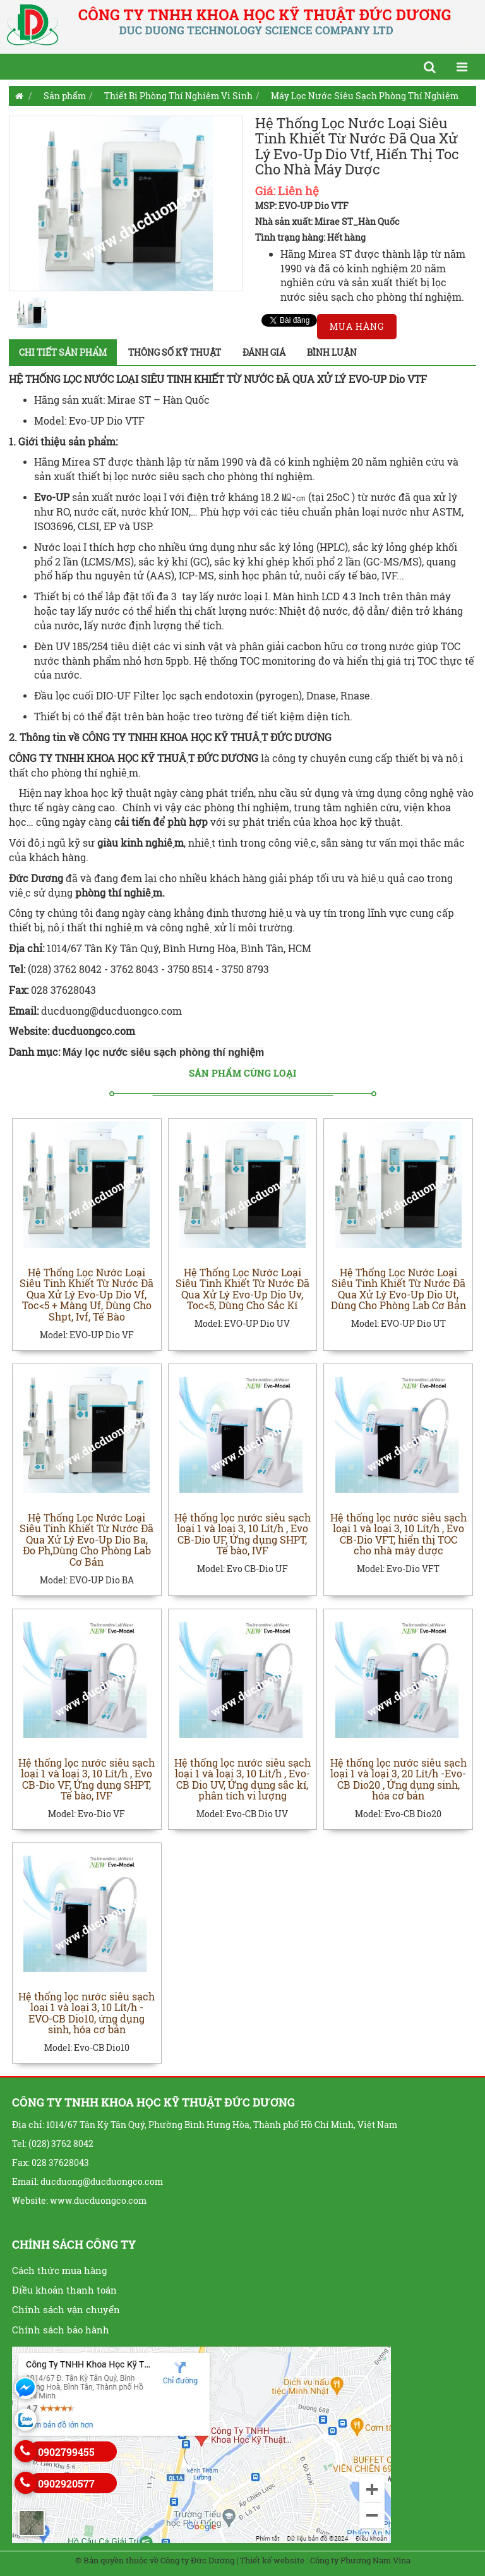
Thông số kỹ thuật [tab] (174, 352)
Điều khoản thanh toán (64, 2289)
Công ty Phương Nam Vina (360, 2560)
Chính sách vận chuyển (66, 2309)
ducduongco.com (95, 1030)
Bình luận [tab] (332, 352)
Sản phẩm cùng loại (242, 1073)
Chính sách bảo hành (60, 2329)
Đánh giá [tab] (263, 352)
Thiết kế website (272, 2560)
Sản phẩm (65, 96)
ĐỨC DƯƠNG (227, 758)
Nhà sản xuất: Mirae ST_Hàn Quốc (327, 221)
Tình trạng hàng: (290, 237)
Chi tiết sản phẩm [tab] (63, 352)
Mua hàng (357, 326)
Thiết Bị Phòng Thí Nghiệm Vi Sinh (178, 96)
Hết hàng (346, 237)
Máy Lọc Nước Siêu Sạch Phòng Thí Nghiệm (364, 96)
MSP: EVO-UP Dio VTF (302, 206)
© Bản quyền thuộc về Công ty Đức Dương (154, 2560)
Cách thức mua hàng (59, 2270)
